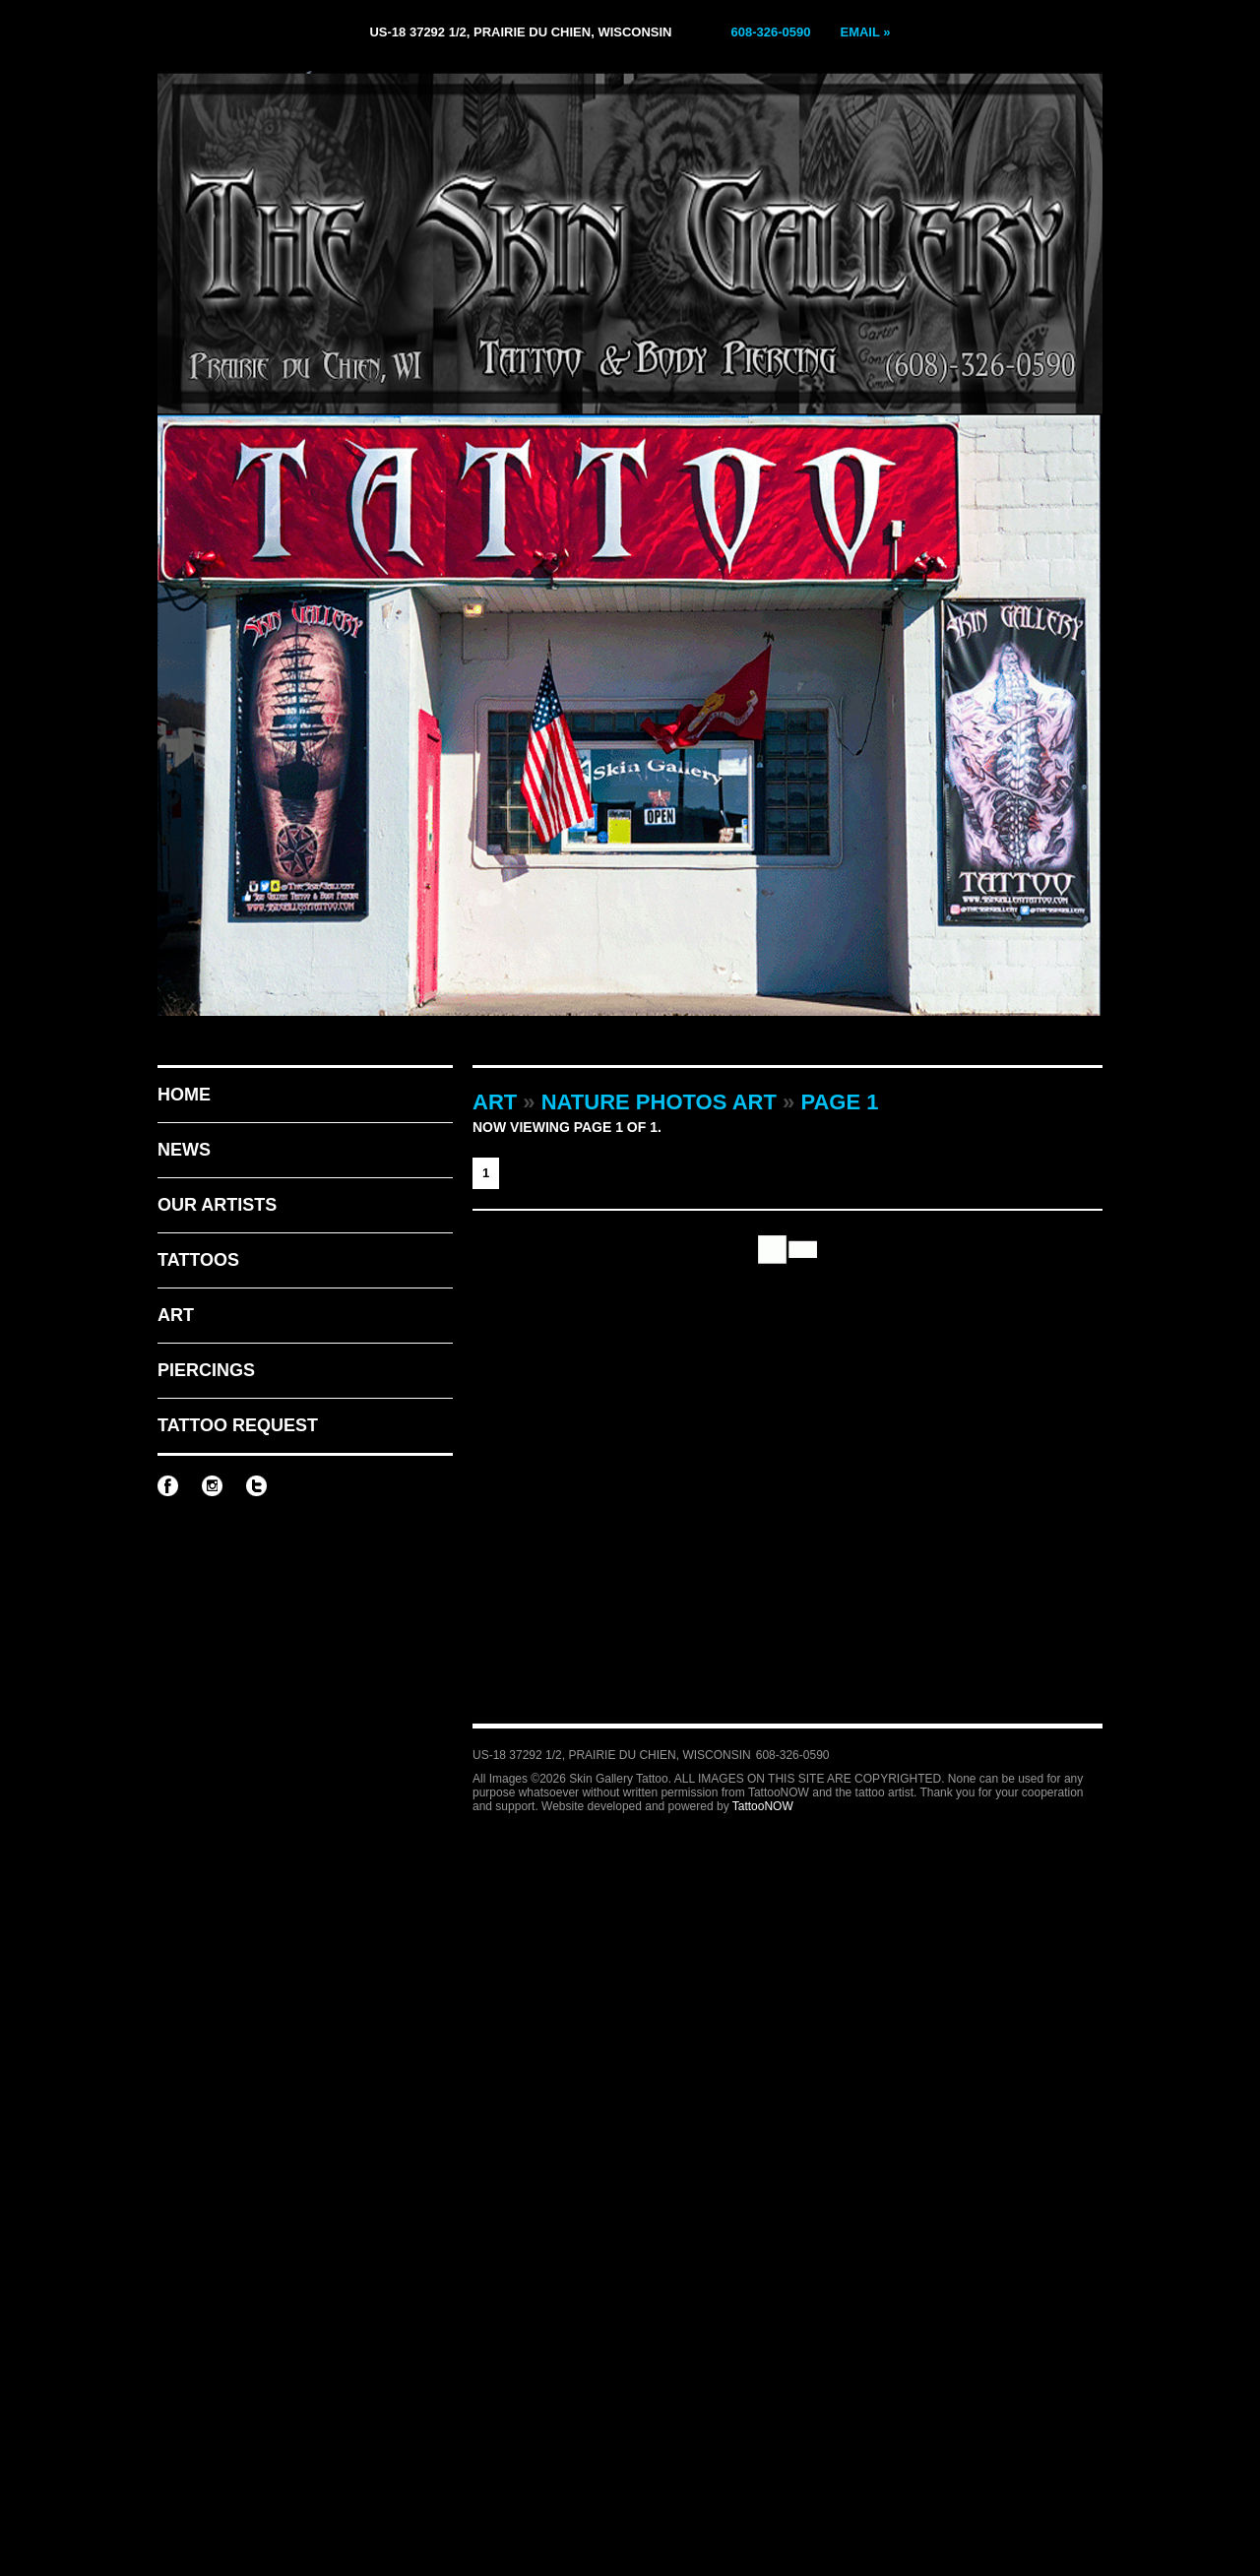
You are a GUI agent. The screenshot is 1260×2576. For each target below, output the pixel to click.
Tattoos (198, 1260)
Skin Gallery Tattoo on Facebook (168, 1486)
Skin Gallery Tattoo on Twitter (256, 1486)
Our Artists (217, 1205)
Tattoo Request (238, 1425)
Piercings (206, 1370)
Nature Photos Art (659, 1102)
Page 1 (839, 1102)
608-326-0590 (771, 32)
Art (176, 1315)
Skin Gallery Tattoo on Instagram (212, 1486)
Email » (865, 32)
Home (184, 1094)
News (184, 1150)
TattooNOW (762, 1806)
